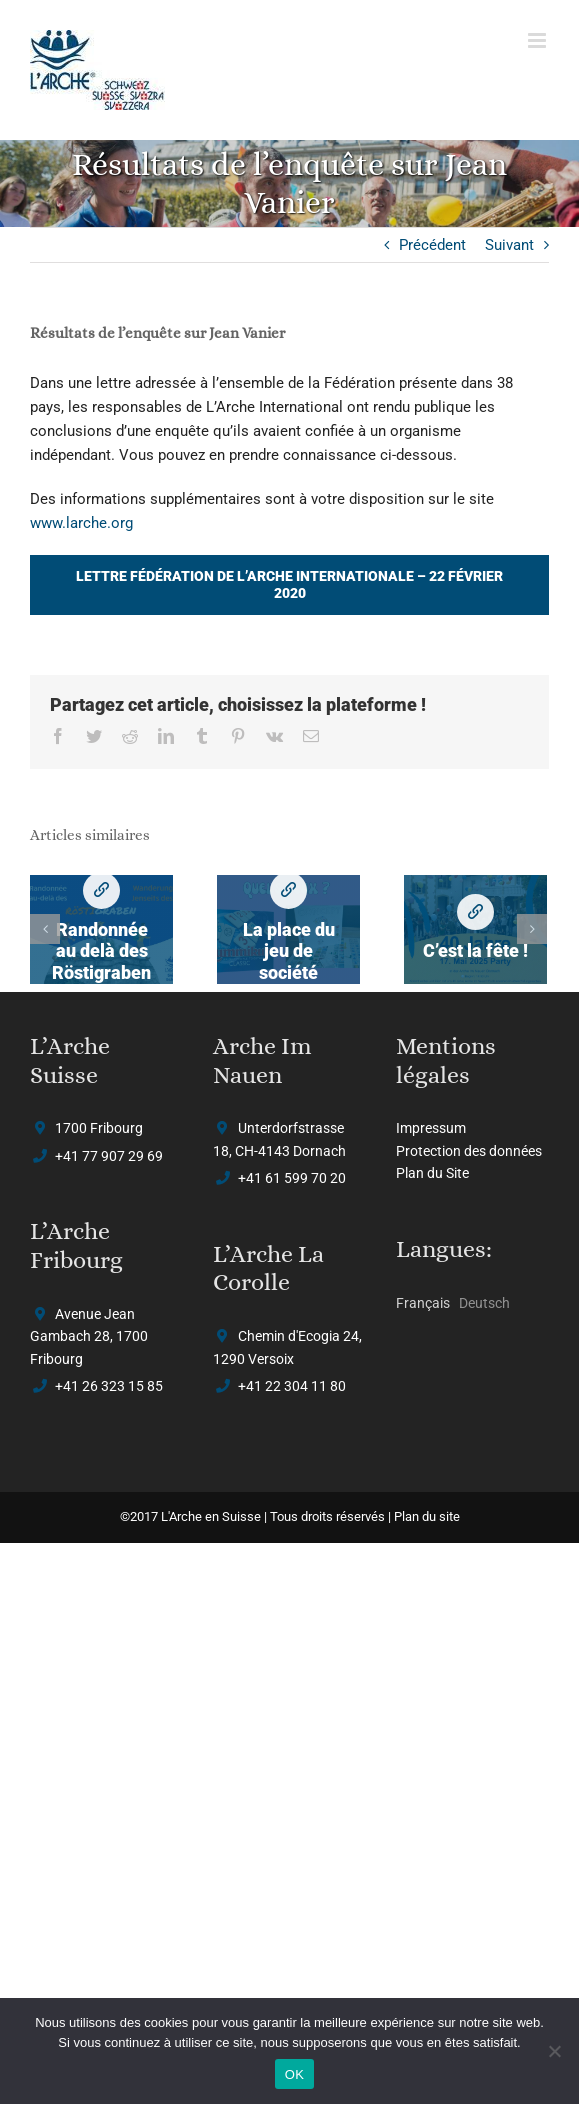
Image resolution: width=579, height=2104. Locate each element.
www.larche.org (81, 523)
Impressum (431, 1128)
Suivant (509, 245)
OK (294, 2074)
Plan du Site (432, 1173)
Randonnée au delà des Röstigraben (101, 890)
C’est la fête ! (475, 912)
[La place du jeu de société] (288, 930)
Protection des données (469, 1151)
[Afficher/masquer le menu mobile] (538, 40)
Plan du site (427, 1516)
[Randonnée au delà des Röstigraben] (101, 930)
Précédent (432, 245)
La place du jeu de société (288, 890)
